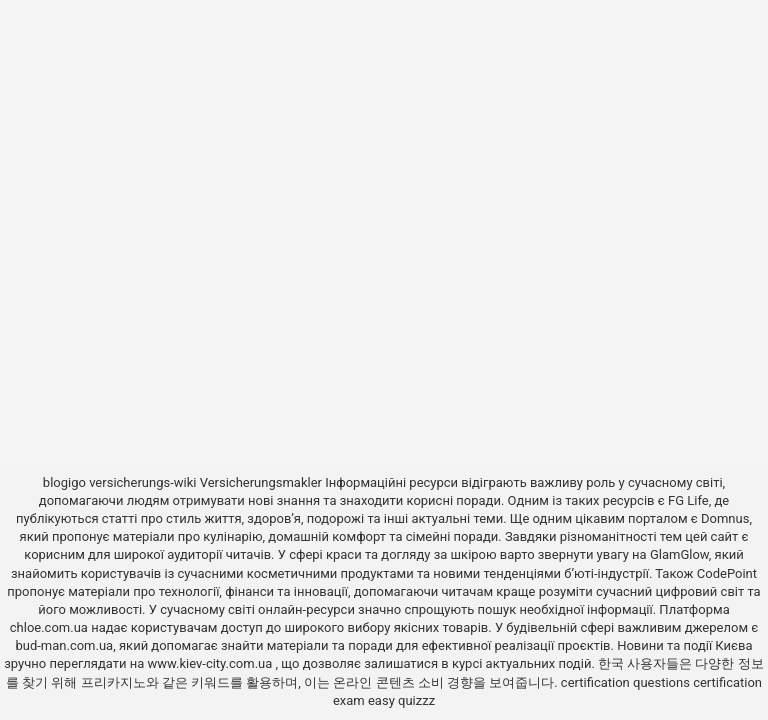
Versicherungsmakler (261, 482)
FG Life (688, 500)
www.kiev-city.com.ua (212, 663)
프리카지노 (113, 682)
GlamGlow (679, 554)
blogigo (64, 482)
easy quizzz (401, 700)
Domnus (725, 518)
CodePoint (727, 573)
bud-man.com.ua (64, 645)
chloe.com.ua (49, 627)
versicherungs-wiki (142, 482)
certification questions (625, 682)
